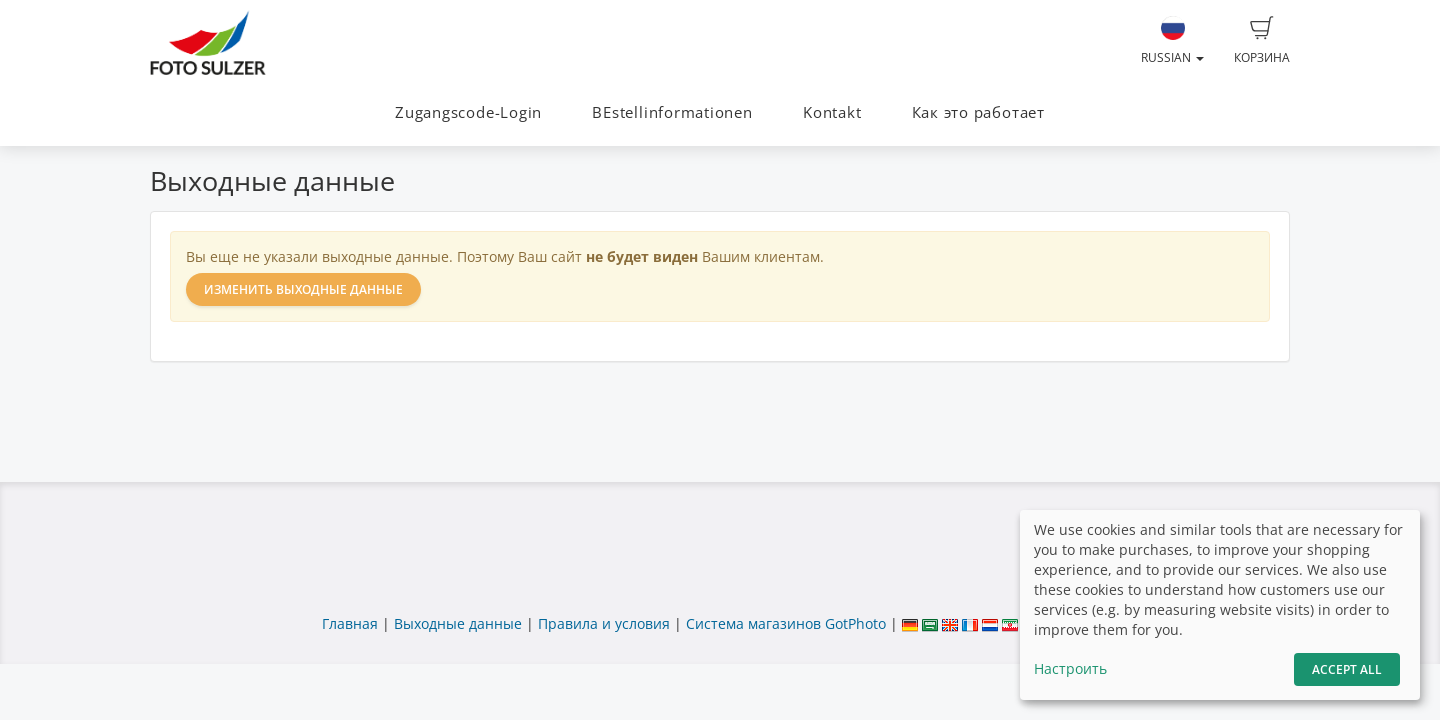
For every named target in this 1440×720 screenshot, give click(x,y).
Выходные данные (458, 623)
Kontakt (832, 112)
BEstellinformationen (672, 112)
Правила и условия (604, 623)
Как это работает (978, 112)
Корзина (1262, 41)
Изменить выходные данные (303, 289)
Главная (350, 623)
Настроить (1070, 668)
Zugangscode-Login (468, 112)
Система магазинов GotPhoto (786, 623)
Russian (1172, 41)
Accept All (1347, 669)
